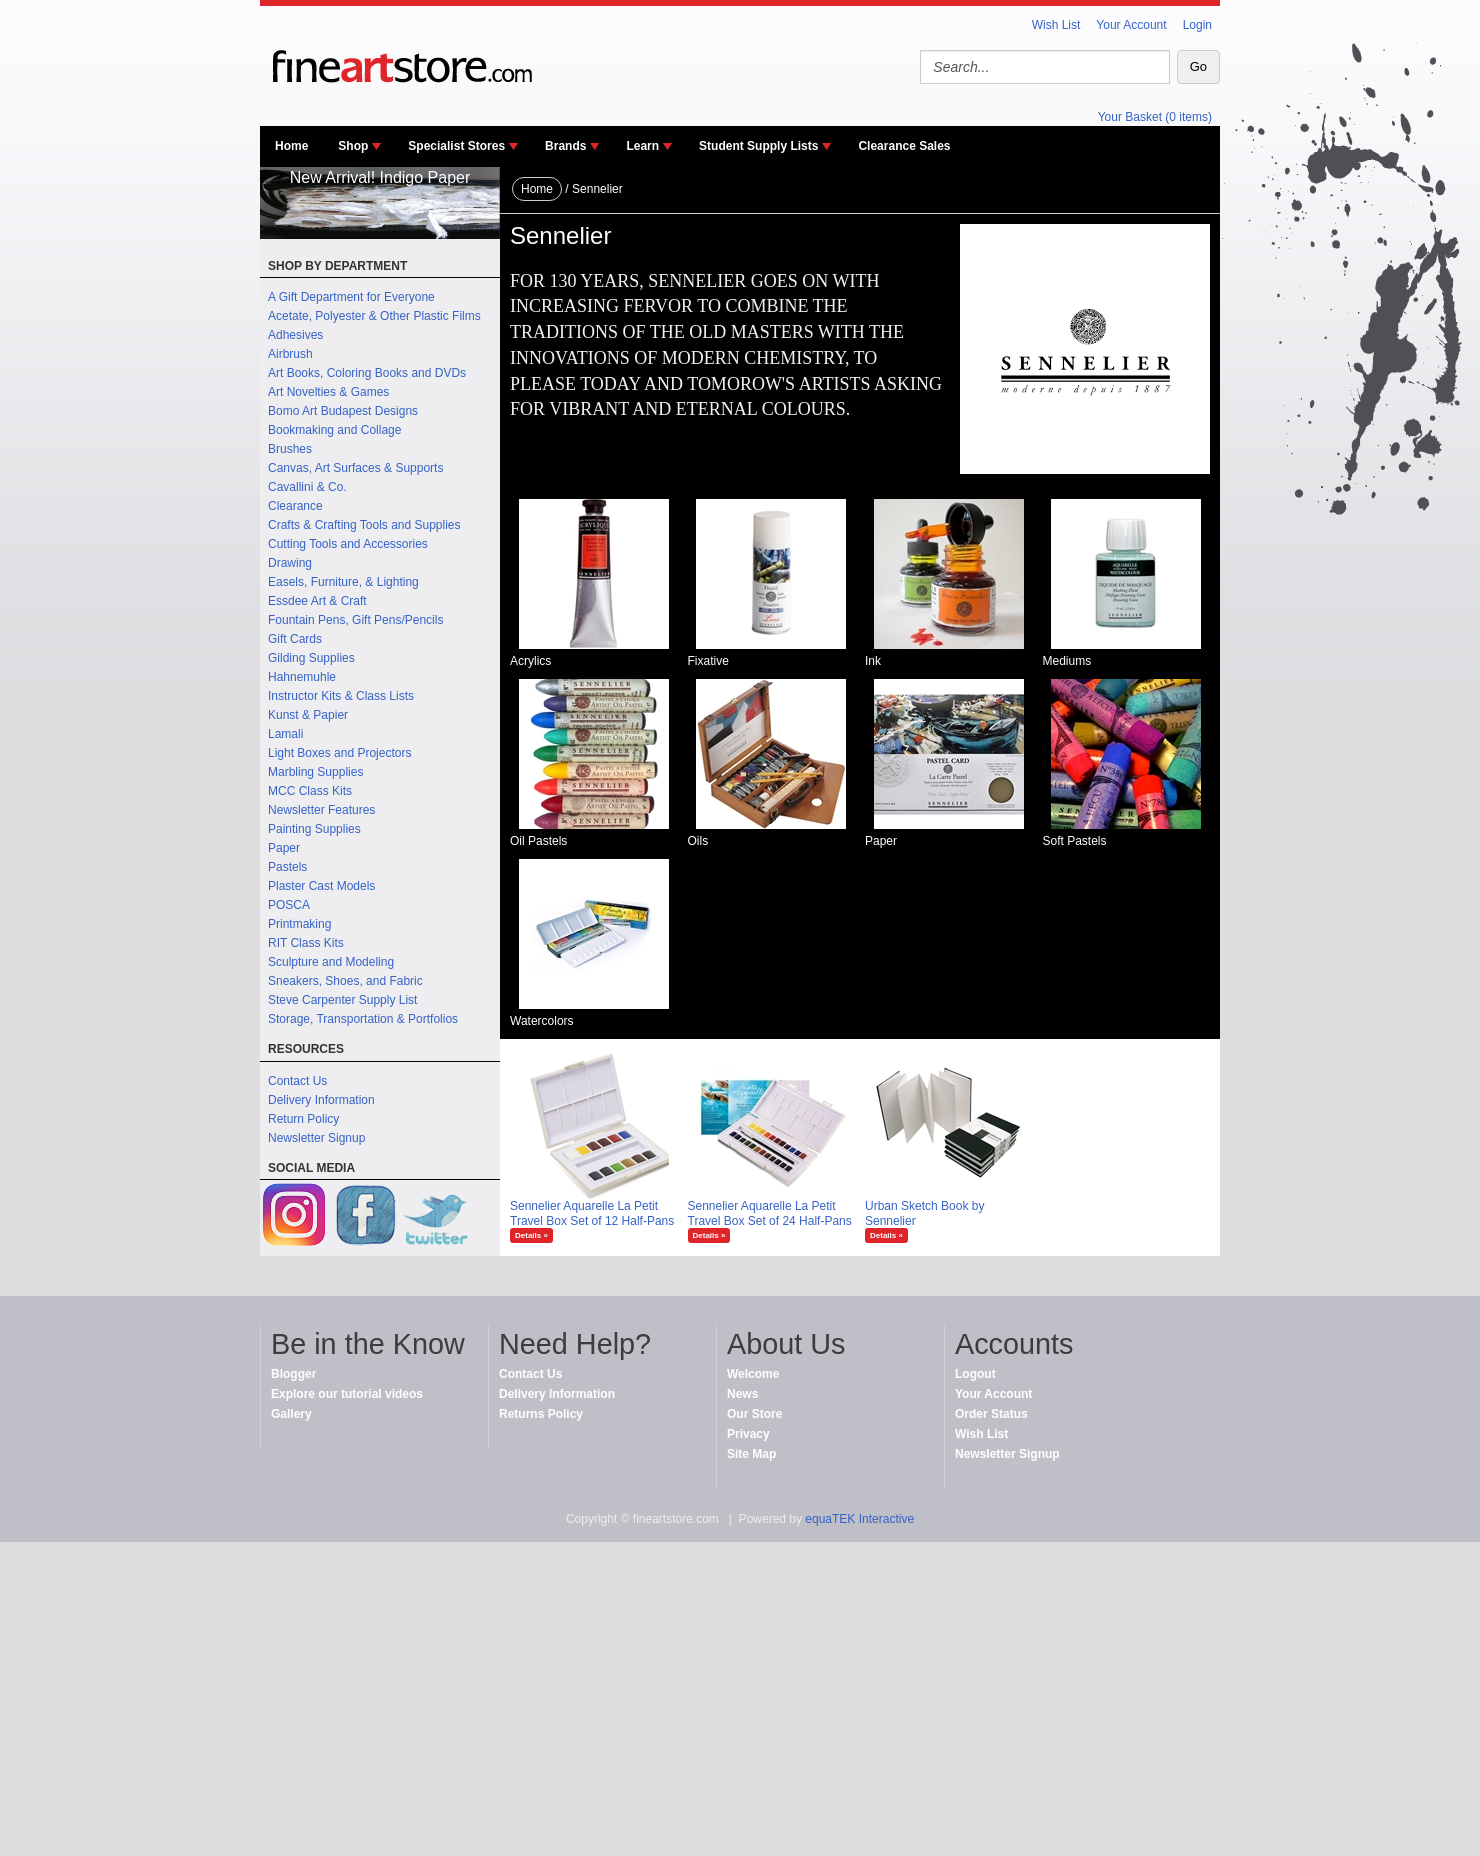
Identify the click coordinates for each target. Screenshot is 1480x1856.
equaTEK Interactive (859, 1519)
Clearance (295, 506)
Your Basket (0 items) (1155, 117)
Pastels (287, 867)
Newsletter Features (321, 810)
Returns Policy (541, 1414)
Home (291, 146)
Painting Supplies (314, 829)
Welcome (753, 1374)
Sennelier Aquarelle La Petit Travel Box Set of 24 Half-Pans (770, 1213)
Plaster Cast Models (321, 886)
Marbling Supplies (315, 772)
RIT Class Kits (306, 943)
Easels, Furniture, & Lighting (343, 582)
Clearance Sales (904, 146)
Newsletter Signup (316, 1138)
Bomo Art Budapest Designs (343, 411)
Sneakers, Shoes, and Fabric (345, 981)
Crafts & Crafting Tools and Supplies (364, 525)
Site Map (751, 1454)
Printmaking (299, 924)
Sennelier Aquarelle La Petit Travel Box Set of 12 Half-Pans (592, 1213)
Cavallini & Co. (307, 487)
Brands (565, 146)
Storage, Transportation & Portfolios (363, 1019)
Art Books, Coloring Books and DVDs (367, 373)
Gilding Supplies (311, 658)
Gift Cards (295, 639)
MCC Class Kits (310, 791)
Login (1197, 25)
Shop (353, 146)
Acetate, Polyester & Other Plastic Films (374, 316)
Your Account (1131, 25)
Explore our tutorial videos (347, 1394)
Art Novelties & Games (328, 392)
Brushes (290, 449)
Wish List (1056, 25)
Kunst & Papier (308, 715)
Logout (975, 1374)
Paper (284, 848)
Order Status (991, 1414)
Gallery (291, 1414)
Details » (531, 1235)
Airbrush (290, 354)
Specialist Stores (456, 146)
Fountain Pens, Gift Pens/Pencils (355, 620)
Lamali (285, 734)
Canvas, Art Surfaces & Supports (355, 468)
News (742, 1394)
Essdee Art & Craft (317, 601)
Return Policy (303, 1119)
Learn (642, 146)
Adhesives (295, 335)
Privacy (748, 1434)
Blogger (293, 1374)
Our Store (754, 1414)
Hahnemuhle (302, 677)
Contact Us (297, 1081)
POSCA (289, 905)
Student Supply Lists (758, 146)
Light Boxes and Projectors (339, 753)
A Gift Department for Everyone (351, 297)
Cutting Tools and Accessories (348, 544)
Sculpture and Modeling (331, 962)
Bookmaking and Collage (334, 430)
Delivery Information (321, 1100)
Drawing (290, 563)
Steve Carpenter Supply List (342, 1000)
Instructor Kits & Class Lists (341, 696)
